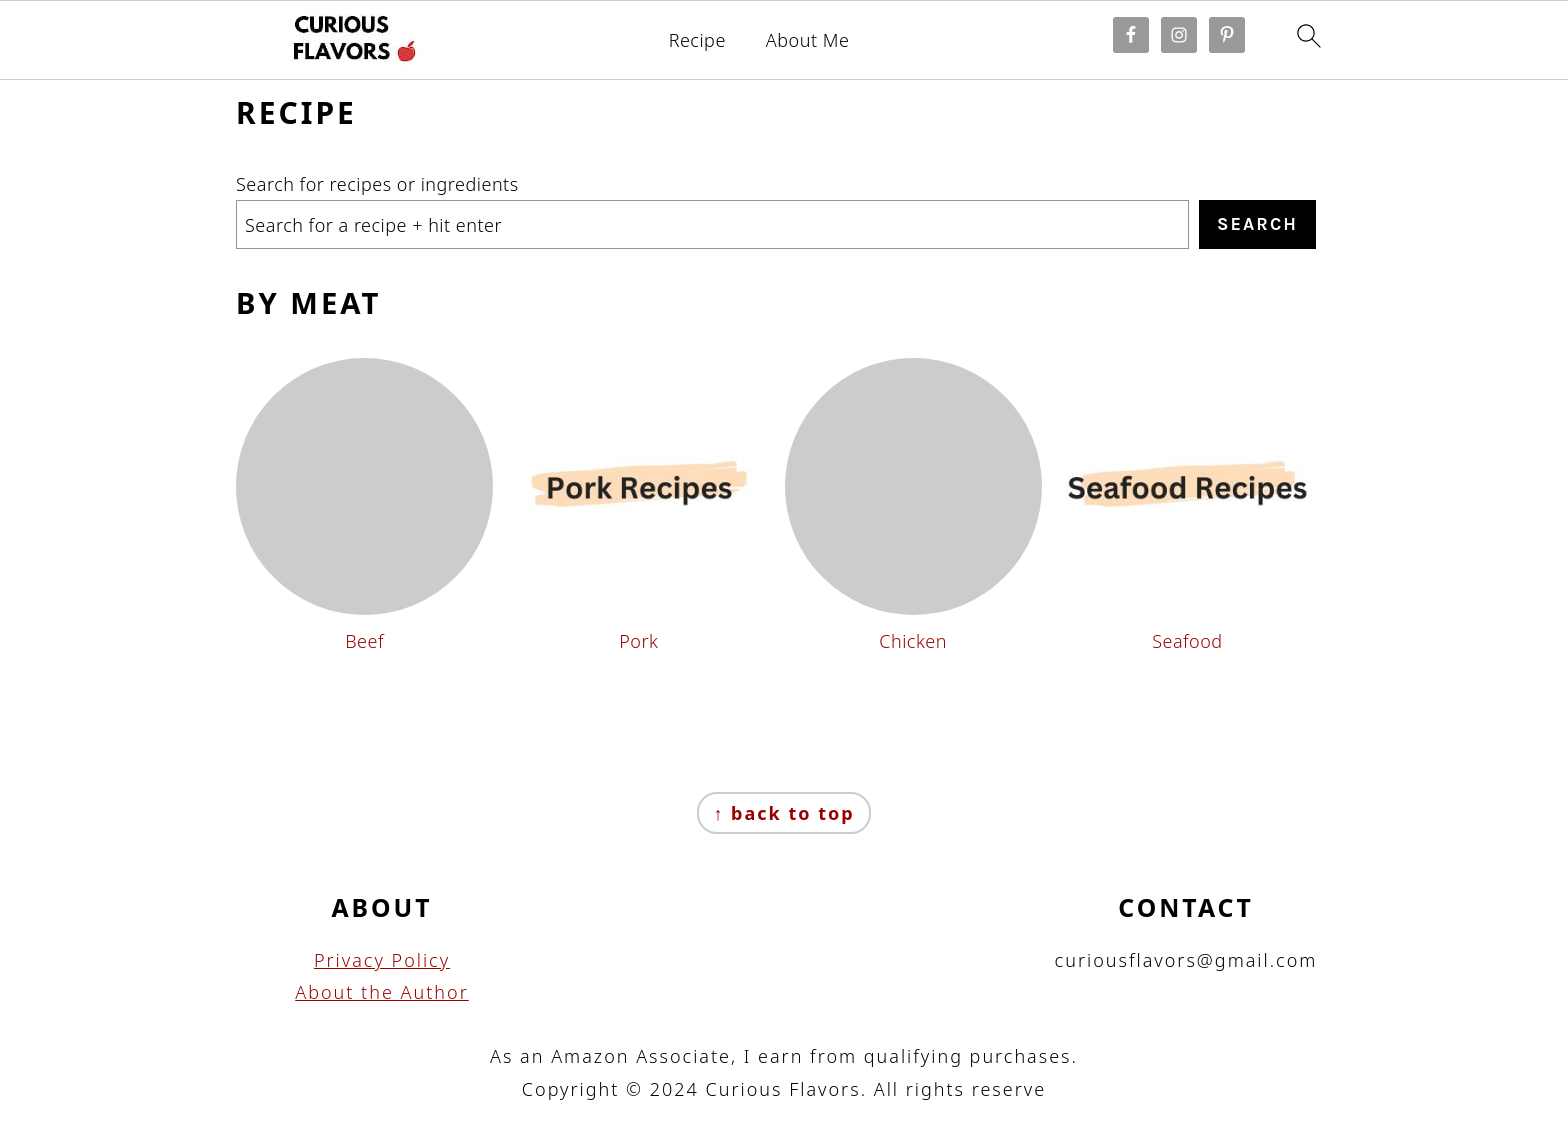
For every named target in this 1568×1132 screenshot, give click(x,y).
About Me (808, 41)
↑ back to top (783, 813)
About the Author (382, 992)
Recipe (697, 41)
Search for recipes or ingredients (377, 184)
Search (1257, 224)
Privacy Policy (382, 960)
